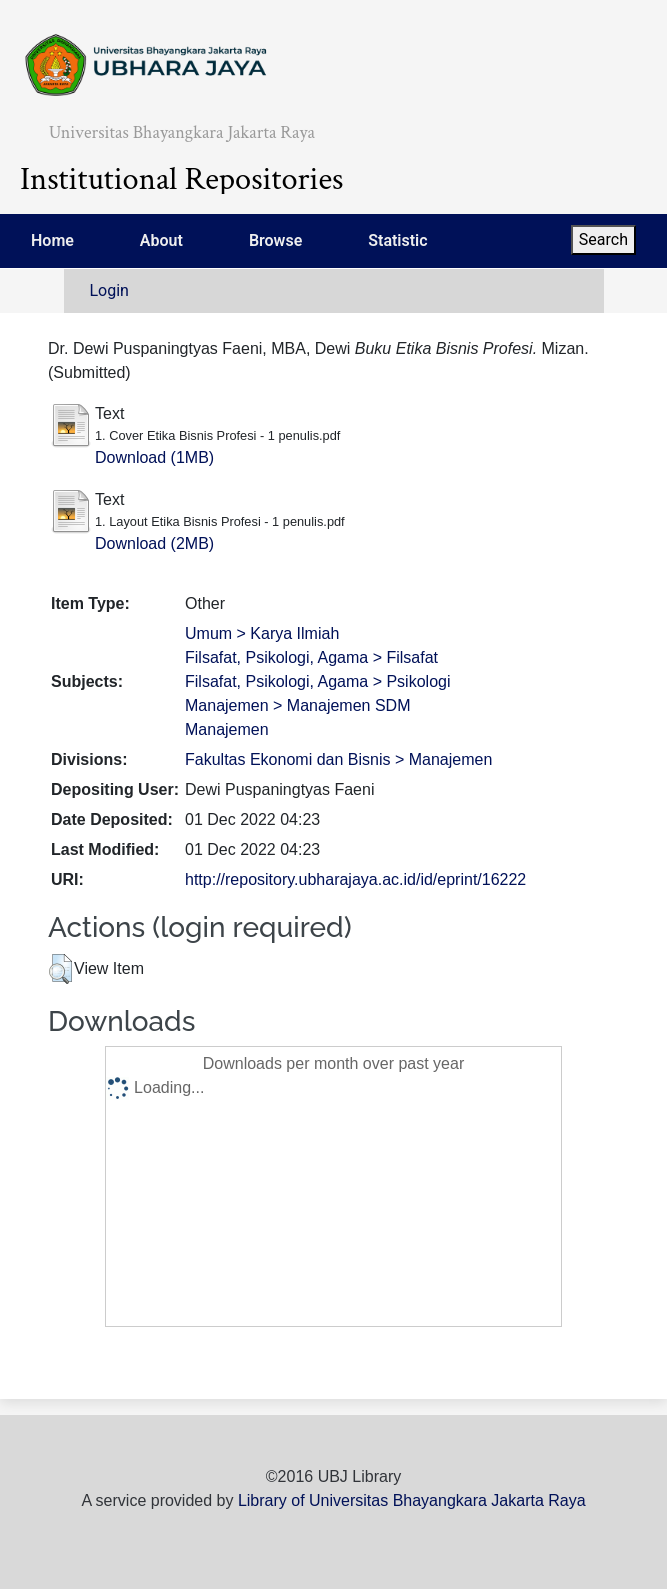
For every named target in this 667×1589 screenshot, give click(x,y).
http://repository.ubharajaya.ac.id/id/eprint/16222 (355, 879)
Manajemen (227, 729)
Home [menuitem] (52, 240)
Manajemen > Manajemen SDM (297, 705)
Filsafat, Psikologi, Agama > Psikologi (317, 681)
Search (603, 239)
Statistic (397, 240)
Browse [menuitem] (275, 240)
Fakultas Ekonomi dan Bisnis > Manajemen (338, 759)
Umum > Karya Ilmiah (262, 633)
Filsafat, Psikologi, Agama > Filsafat (311, 657)
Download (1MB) (154, 457)
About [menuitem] (161, 240)
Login (109, 290)
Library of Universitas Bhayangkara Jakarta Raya (412, 1500)
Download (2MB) (154, 543)
